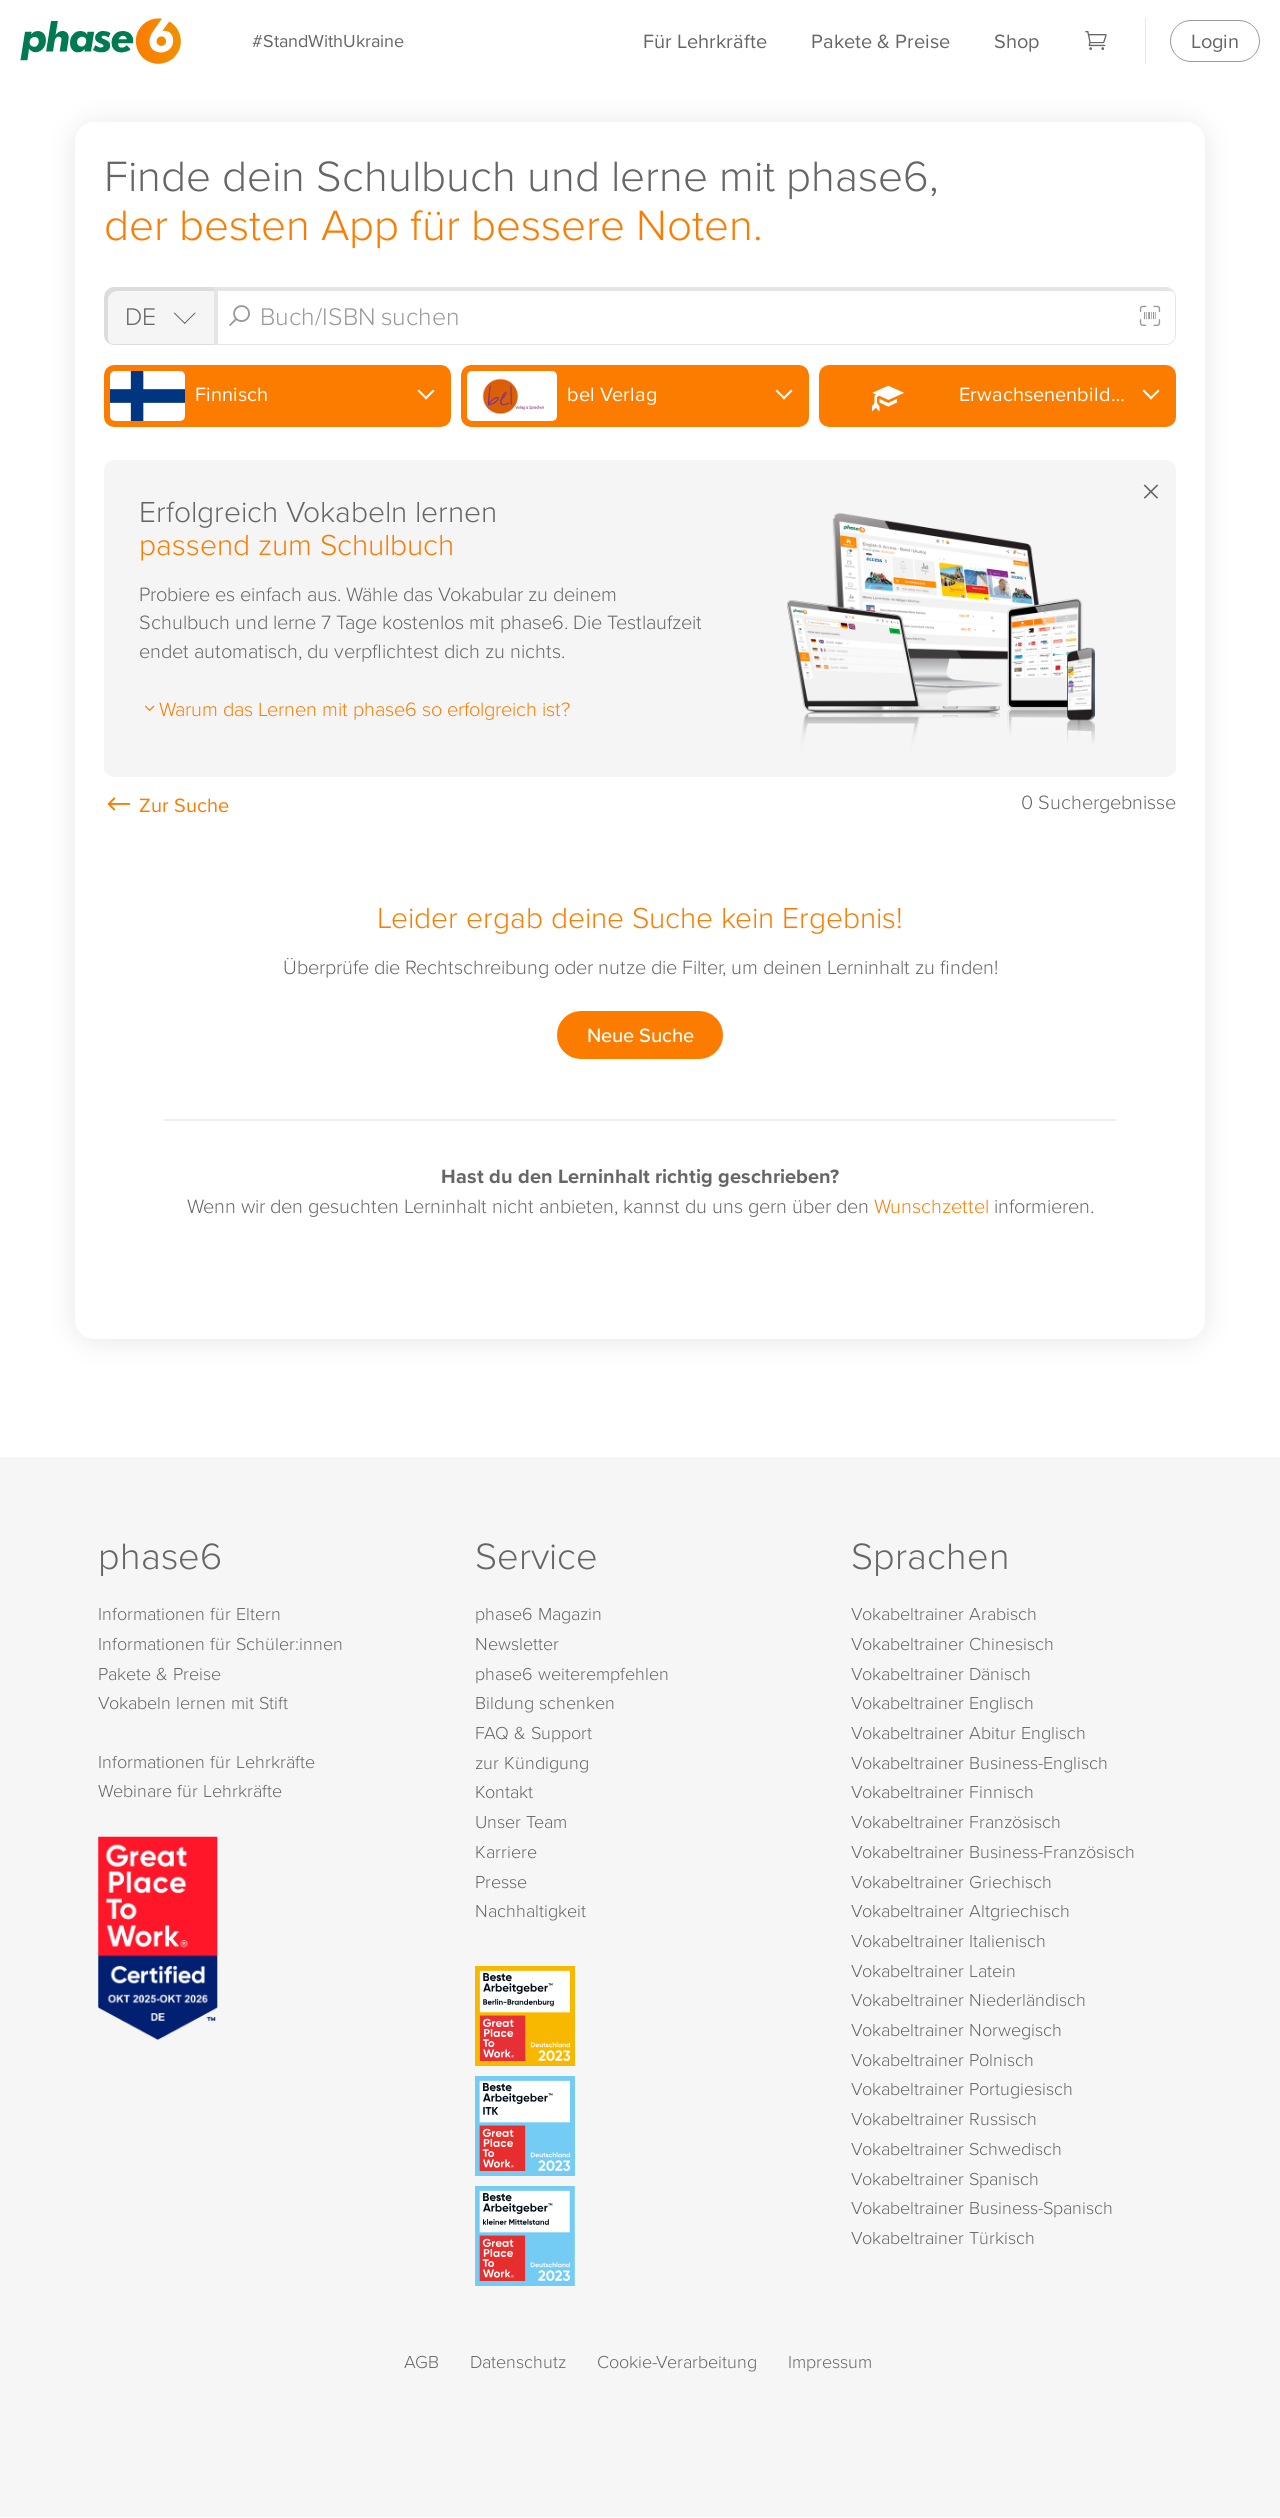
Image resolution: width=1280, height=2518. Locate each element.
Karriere (506, 1852)
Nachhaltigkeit (530, 1911)
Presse (501, 1882)
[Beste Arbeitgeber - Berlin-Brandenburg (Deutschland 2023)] (644, 2017)
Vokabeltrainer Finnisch (942, 1792)
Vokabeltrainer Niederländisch (968, 2000)
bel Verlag (563, 396)
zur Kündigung (532, 1763)
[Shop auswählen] (160, 316)
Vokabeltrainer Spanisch (945, 2179)
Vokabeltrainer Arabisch (944, 1614)
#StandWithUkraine (328, 40)
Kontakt (504, 1792)
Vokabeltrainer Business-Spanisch (982, 2208)
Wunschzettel (931, 1205)
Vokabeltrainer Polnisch (942, 2060)
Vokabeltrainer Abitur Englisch (968, 1733)
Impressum (830, 2362)
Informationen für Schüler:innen (220, 1644)
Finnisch (190, 396)
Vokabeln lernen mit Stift (193, 1703)
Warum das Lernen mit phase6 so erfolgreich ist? (355, 709)
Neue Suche (640, 1034)
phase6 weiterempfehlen (572, 1674)
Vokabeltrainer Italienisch (948, 1941)
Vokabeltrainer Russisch (944, 2119)
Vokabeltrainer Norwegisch (956, 2030)
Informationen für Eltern (189, 1614)
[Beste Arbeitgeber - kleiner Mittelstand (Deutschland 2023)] (644, 2237)
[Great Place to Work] (158, 1936)
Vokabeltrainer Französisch (956, 1822)
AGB (421, 2362)
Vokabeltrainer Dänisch (941, 1674)
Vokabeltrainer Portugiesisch (962, 2089)
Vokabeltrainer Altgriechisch (960, 1911)
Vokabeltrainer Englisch (942, 1703)
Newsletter (517, 1644)
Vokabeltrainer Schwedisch (956, 2149)
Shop (1016, 40)
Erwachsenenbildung (983, 395)
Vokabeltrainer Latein (933, 1971)
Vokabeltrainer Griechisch (951, 1882)
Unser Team (521, 1822)
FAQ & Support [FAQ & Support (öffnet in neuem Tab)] (533, 1733)
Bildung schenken (545, 1703)
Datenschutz (518, 2362)
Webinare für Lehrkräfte (190, 1791)
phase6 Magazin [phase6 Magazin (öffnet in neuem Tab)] (538, 1614)
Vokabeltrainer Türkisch (943, 2238)
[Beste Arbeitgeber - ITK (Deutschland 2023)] (644, 2127)
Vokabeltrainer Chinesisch (952, 1644)
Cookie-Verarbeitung (677, 2362)
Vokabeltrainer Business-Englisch (979, 1763)
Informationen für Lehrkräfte (206, 1762)
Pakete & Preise (880, 40)
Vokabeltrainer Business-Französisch (993, 1852)
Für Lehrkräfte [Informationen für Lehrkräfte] (705, 40)
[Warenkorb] (1097, 41)
